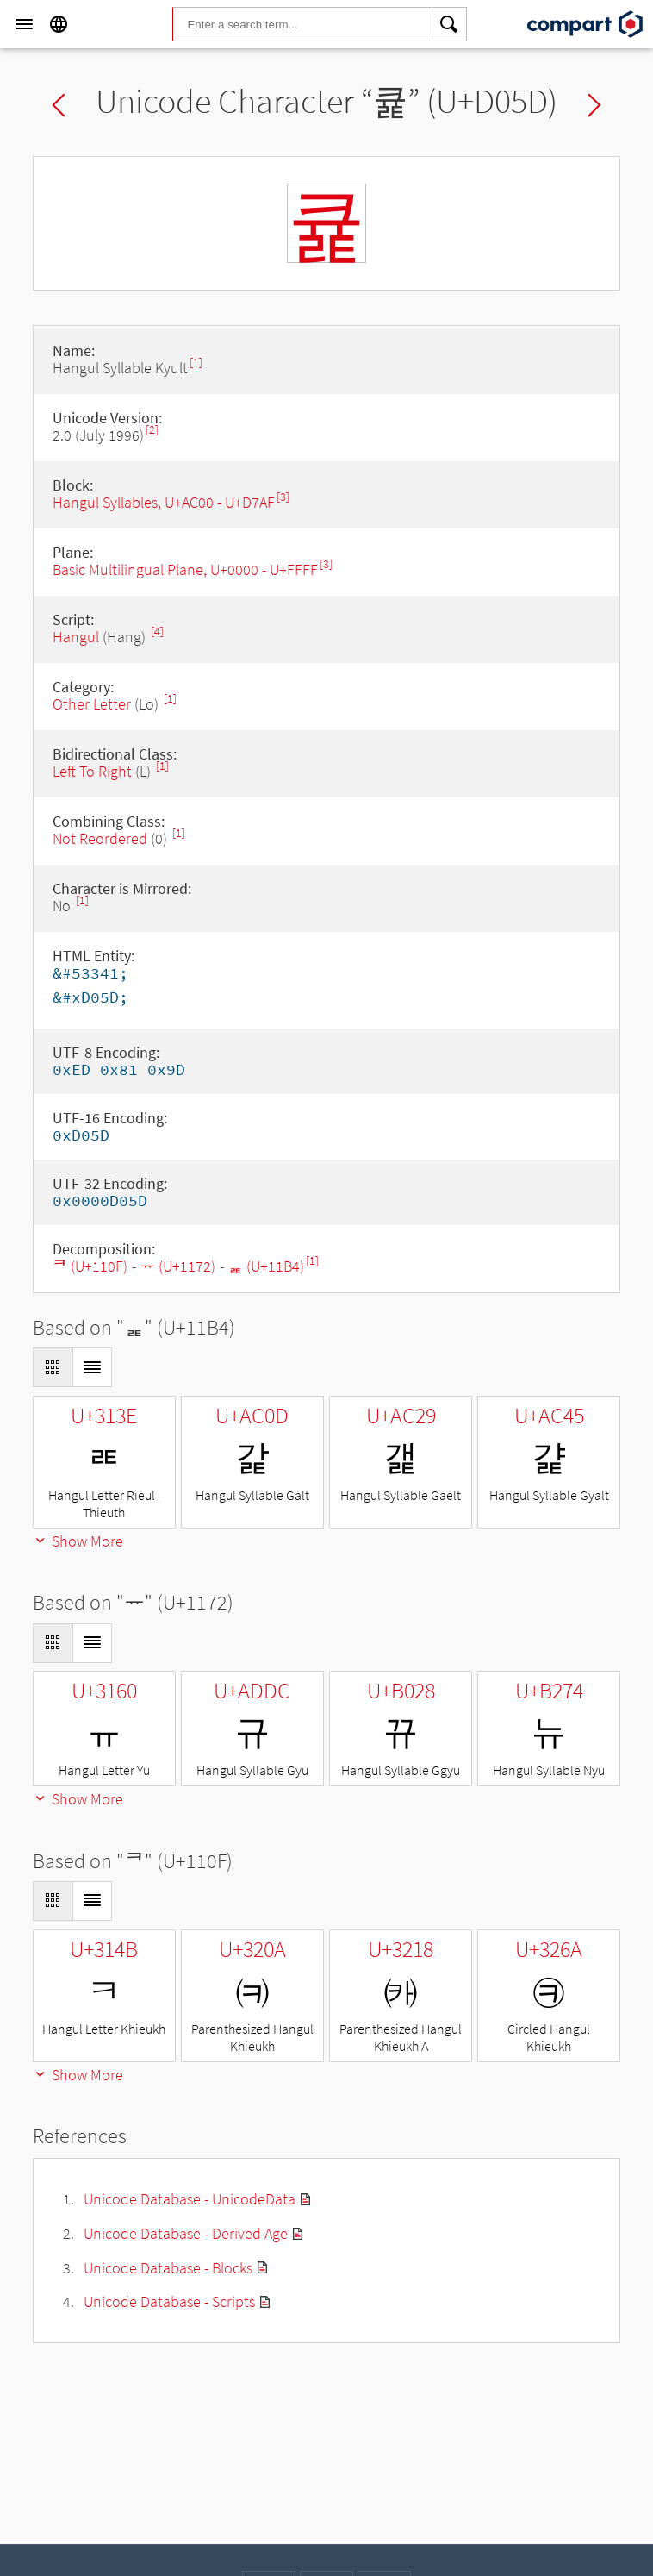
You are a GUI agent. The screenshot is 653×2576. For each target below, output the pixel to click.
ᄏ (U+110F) (90, 1266)
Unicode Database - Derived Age (186, 2233)
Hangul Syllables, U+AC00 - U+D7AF (164, 502)
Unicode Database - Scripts (169, 2301)
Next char (594, 105)
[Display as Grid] (52, 1367)
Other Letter (92, 704)
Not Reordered (100, 838)
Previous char (58, 105)
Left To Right (92, 771)
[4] (157, 631)
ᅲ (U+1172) (177, 1266)
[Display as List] (92, 1367)
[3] (283, 497)
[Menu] (24, 24)
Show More (78, 1541)
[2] (152, 429)
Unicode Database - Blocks (168, 2268)
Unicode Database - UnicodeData (189, 2199)
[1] (196, 362)
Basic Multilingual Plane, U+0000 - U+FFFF (185, 569)
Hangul (76, 637)
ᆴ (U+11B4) (266, 1266)
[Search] (449, 24)
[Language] (58, 24)
